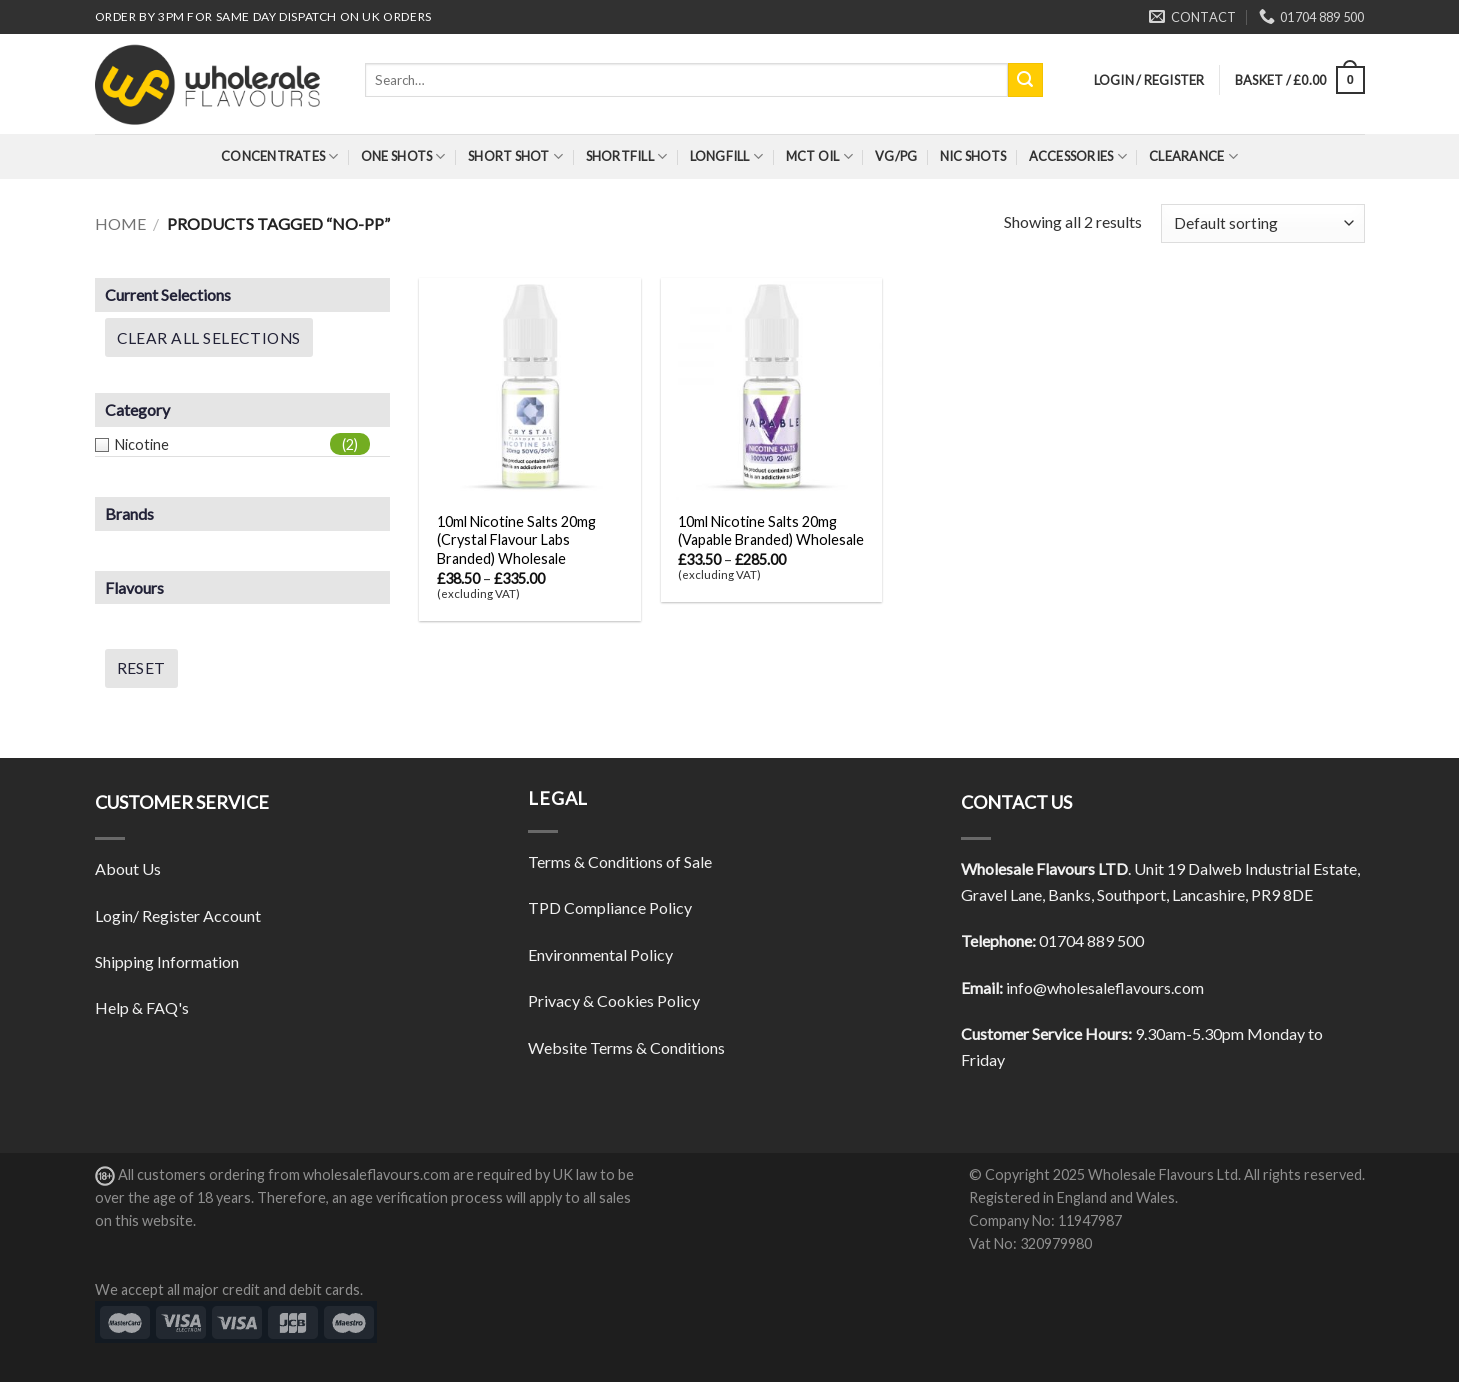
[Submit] (1025, 80)
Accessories (1078, 156)
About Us (128, 868)
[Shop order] (1262, 223)
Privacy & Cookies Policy (614, 1000)
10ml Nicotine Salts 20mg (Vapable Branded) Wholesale (771, 531)
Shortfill (627, 156)
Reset (141, 668)
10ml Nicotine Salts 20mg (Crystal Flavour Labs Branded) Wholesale (516, 540)
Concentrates (280, 156)
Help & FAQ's (142, 1007)
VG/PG (896, 156)
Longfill (727, 156)
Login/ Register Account (178, 915)
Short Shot (515, 156)
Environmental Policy (600, 954)
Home (120, 223)
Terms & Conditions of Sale (620, 861)
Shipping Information (167, 961)
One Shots (403, 156)
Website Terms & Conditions (626, 1047)
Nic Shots (973, 156)
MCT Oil (819, 156)
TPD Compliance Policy (610, 907)
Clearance (1193, 156)
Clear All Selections (209, 338)
